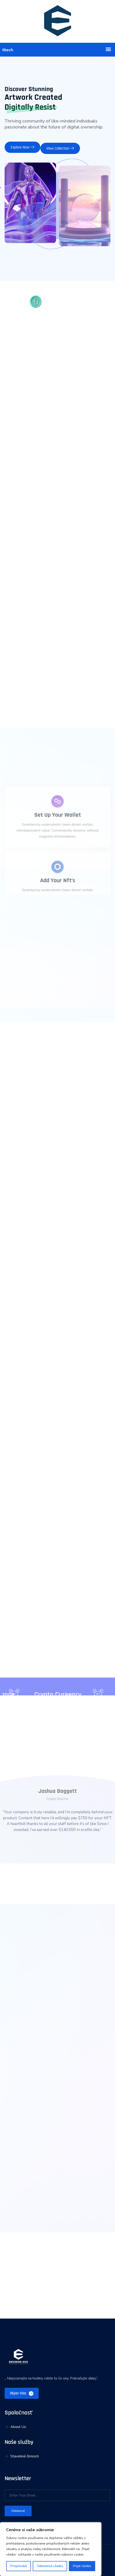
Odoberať (18, 2511)
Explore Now (22, 147)
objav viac (21, 2393)
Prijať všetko (82, 2566)
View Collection (60, 148)
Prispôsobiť (18, 2566)
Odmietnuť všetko (50, 2566)
